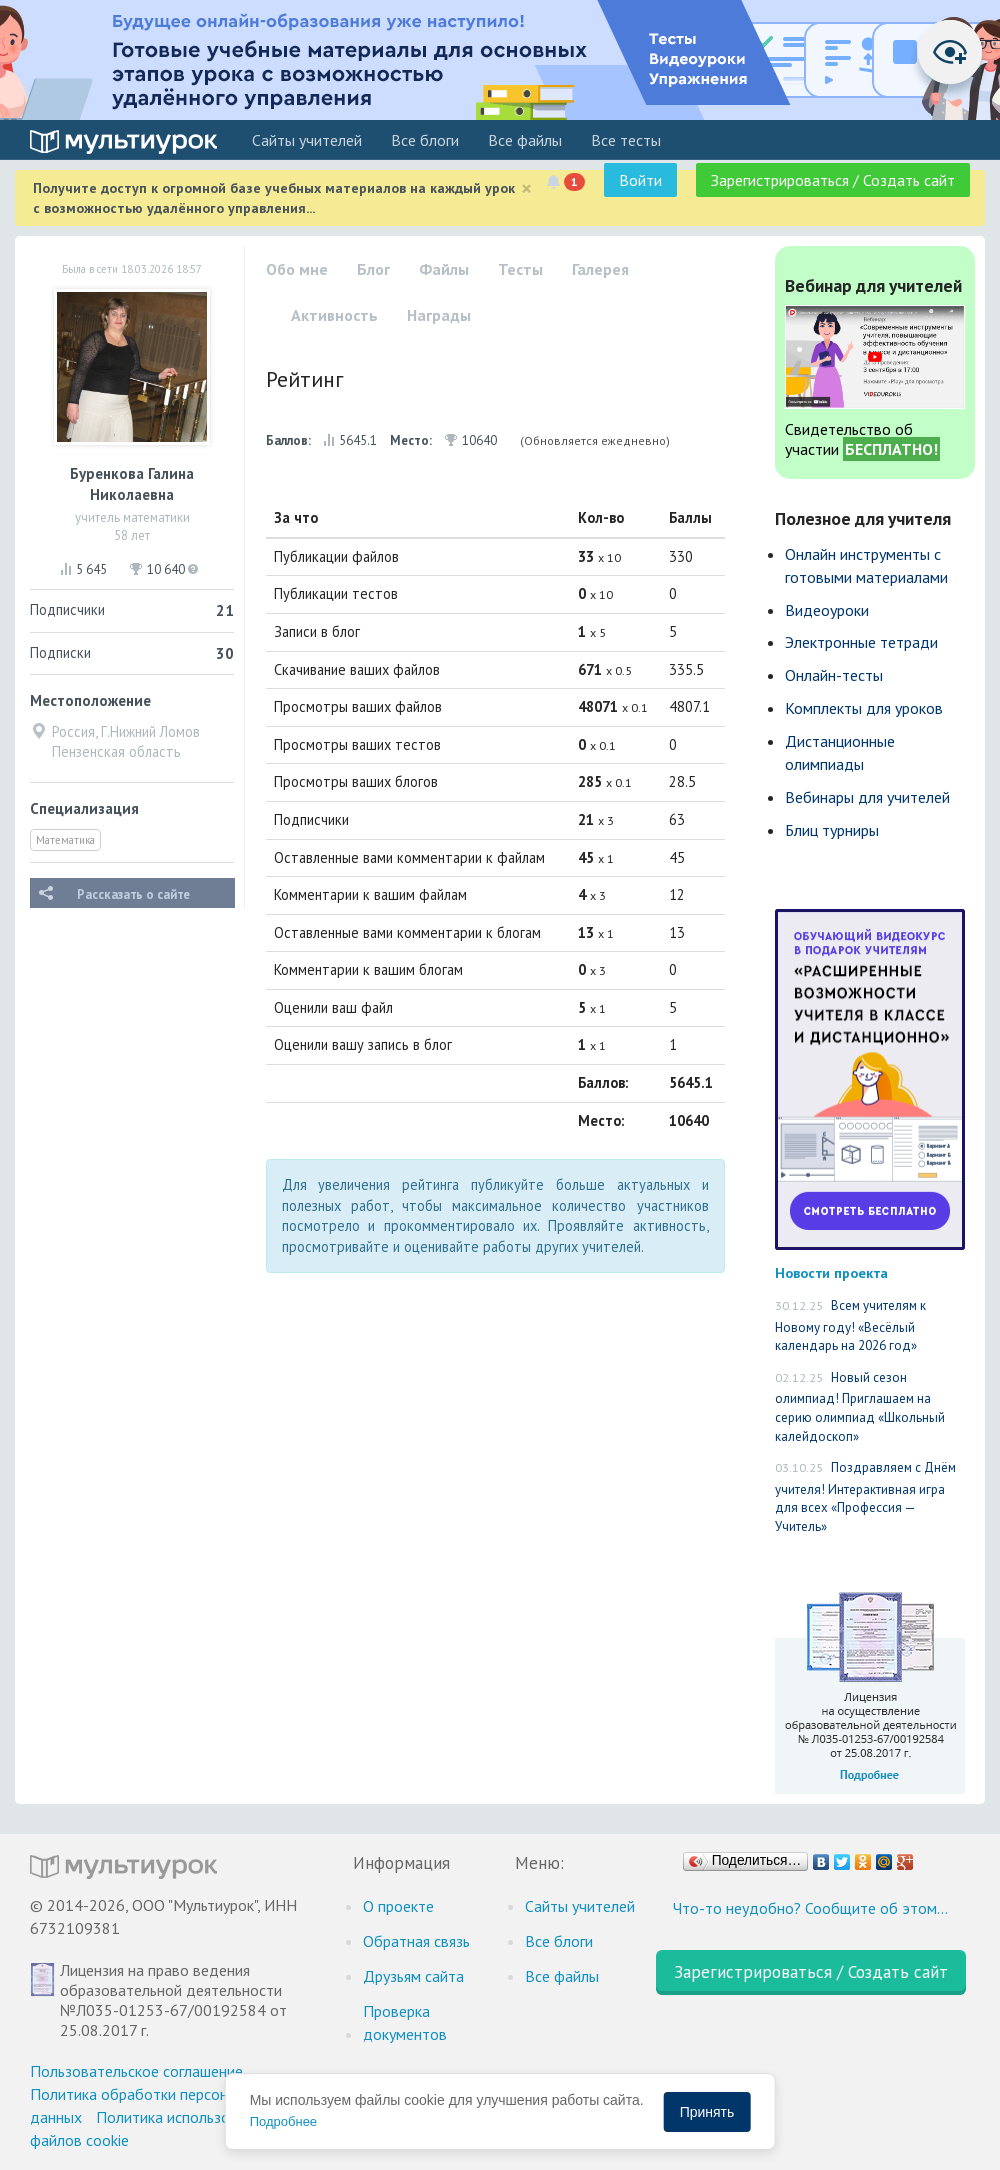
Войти (640, 180)
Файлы (444, 269)
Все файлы (525, 140)
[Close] (526, 188)
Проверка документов (405, 2022)
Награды (439, 315)
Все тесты (626, 140)
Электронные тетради (861, 642)
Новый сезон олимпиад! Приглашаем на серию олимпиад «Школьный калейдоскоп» (860, 1407)
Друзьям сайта (413, 1976)
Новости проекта (831, 1272)
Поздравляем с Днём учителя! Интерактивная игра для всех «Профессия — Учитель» (865, 1497)
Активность (334, 315)
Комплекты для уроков (864, 708)
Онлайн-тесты (834, 675)
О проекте (398, 1906)
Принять (707, 2112)
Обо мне (297, 269)
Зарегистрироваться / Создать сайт (833, 180)
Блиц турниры (832, 830)
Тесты (520, 269)
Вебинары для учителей (867, 797)
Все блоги (425, 140)
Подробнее (283, 2121)
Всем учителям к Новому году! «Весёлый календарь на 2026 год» (850, 1325)
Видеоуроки (827, 610)
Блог (373, 269)
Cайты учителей (307, 140)
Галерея (600, 269)
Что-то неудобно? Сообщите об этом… (810, 1908)
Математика (65, 840)
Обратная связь (416, 1941)
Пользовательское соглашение (136, 2071)
